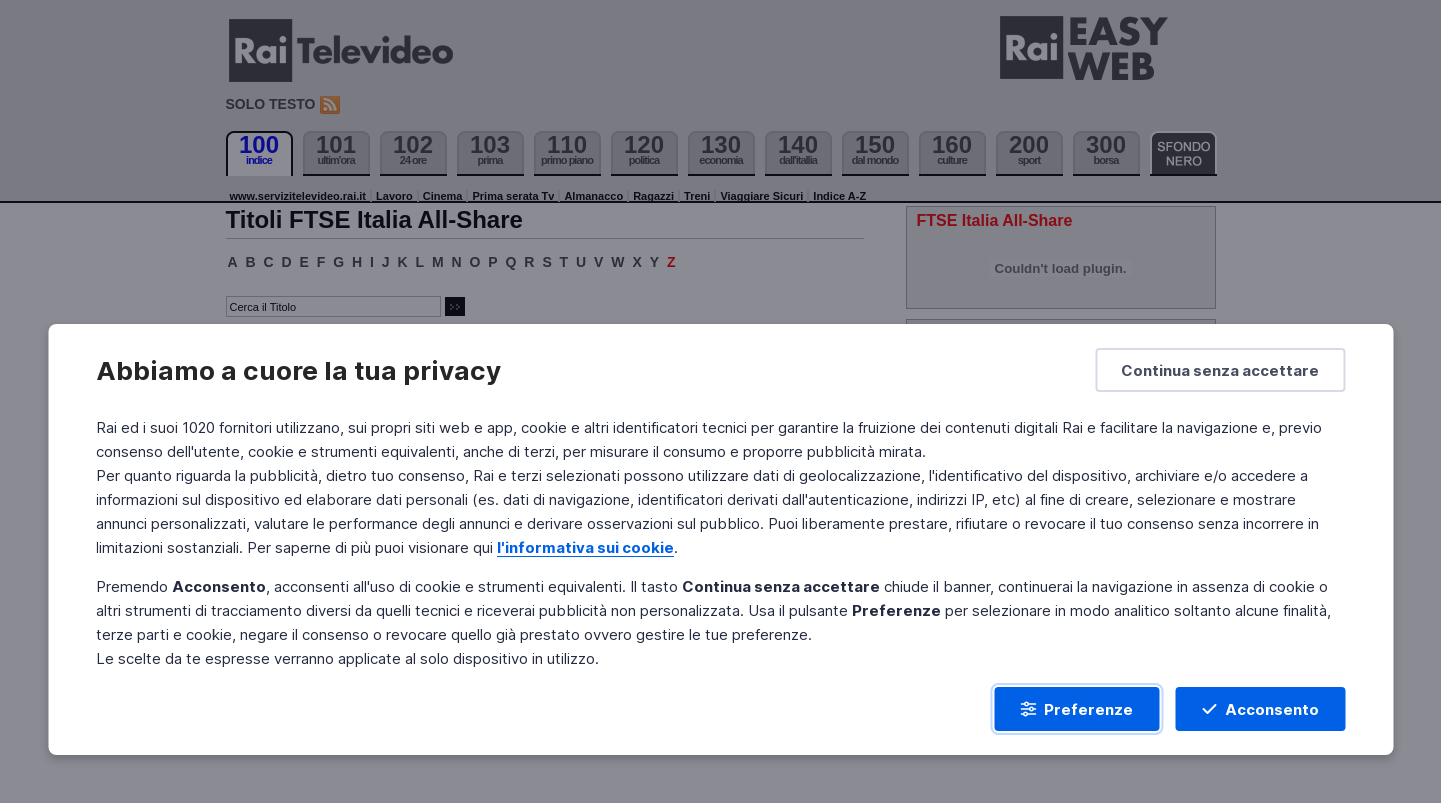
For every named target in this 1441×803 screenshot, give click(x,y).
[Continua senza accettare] (1220, 370)
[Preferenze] (1076, 709)
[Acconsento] (1260, 709)
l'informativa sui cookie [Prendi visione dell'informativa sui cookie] (585, 547)
